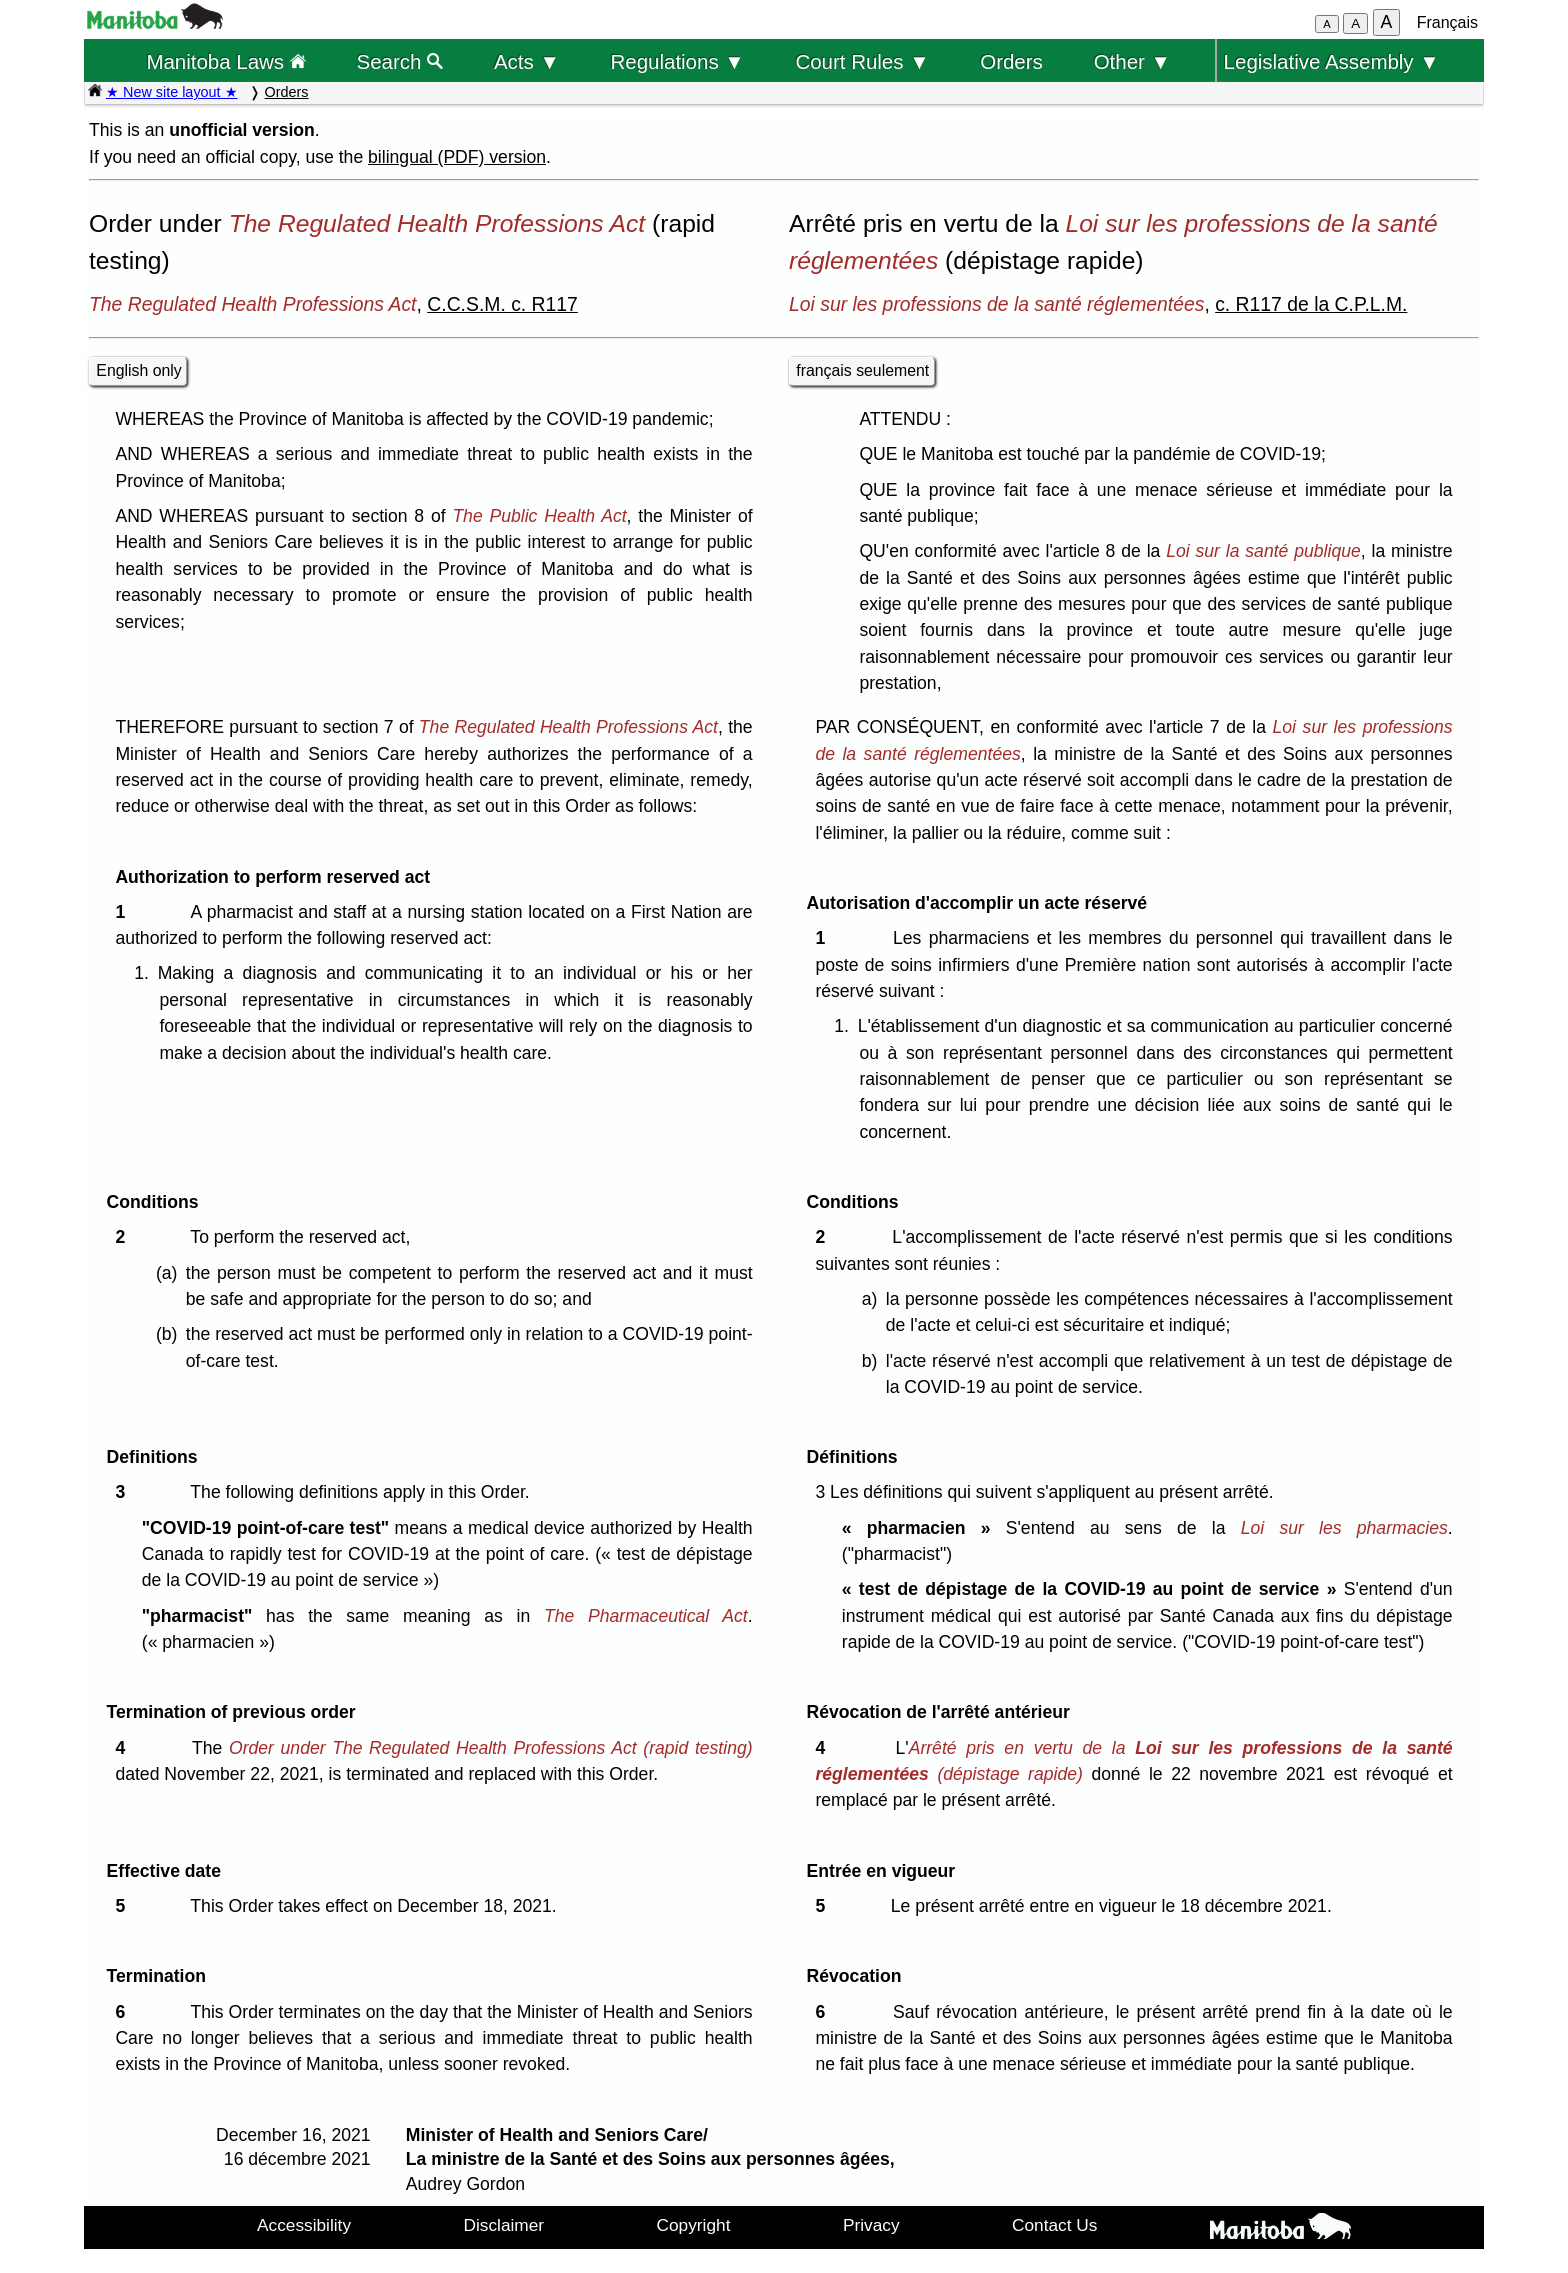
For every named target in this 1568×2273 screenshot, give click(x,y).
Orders (1011, 61)
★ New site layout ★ (172, 92)
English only (138, 370)
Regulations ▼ (678, 61)
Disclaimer (504, 2225)
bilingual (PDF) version (457, 157)
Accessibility (304, 2225)
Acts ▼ (527, 61)
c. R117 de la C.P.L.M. (1311, 304)
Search (400, 61)
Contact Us (1054, 2225)
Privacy (871, 2225)
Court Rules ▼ (862, 61)
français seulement (862, 370)
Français (1447, 22)
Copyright (694, 2225)
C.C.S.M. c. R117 (502, 304)
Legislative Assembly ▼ (1332, 61)
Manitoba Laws (225, 61)
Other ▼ (1132, 61)
